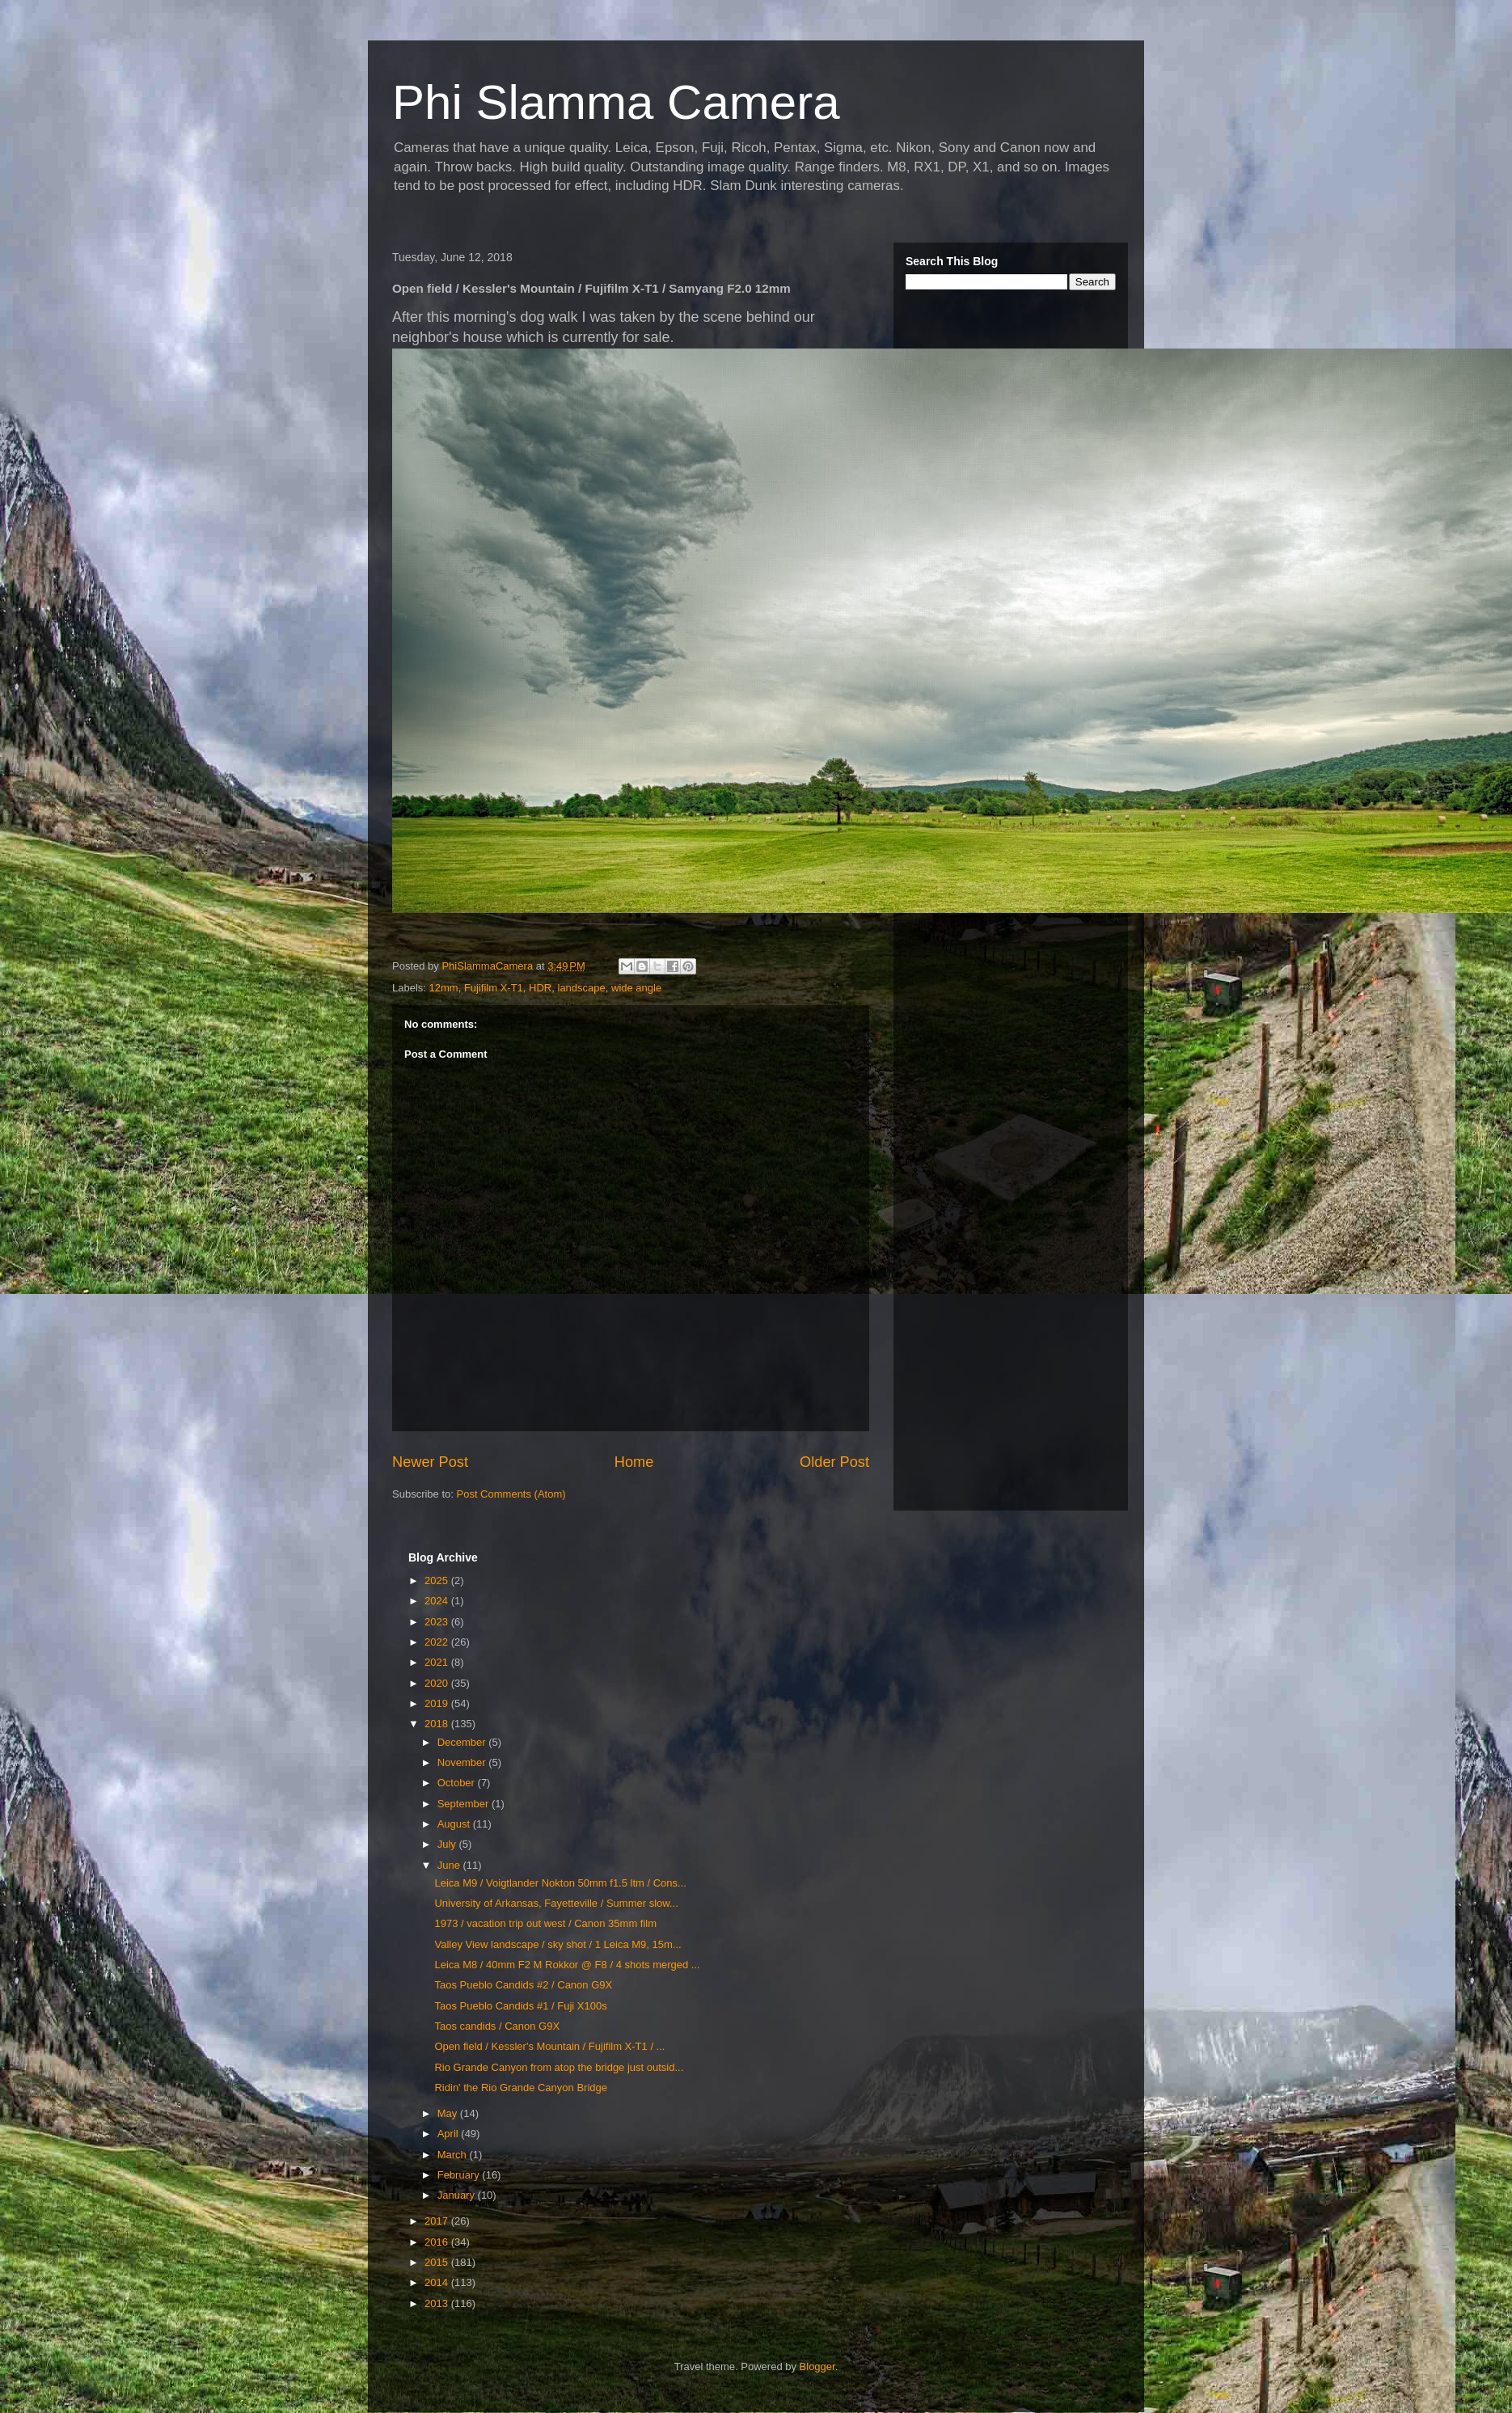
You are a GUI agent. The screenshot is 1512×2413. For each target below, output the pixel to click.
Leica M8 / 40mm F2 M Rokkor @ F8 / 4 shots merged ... (566, 1965)
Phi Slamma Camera (616, 102)
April (449, 2134)
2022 (437, 1642)
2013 (437, 2303)
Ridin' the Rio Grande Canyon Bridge (520, 2087)
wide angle (636, 988)
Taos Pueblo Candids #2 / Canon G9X (523, 1985)
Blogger (817, 2366)
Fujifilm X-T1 (493, 988)
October (457, 1783)
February (460, 2175)
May (448, 2113)
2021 (437, 1662)
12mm (443, 988)
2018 (437, 1724)
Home (634, 1462)
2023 (437, 1622)
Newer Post (430, 1462)
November (463, 1762)
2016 (437, 2242)
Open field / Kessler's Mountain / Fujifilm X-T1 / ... (549, 2046)
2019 (437, 1703)
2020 (437, 1683)
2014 (437, 2282)
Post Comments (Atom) (511, 1494)
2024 (437, 1601)
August (455, 1824)
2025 (437, 1580)
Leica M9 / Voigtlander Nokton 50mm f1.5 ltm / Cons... (560, 1883)
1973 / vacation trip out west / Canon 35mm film (545, 1923)
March (453, 2155)
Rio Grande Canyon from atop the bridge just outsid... (558, 2067)
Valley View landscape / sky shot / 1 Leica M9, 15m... (557, 1944)
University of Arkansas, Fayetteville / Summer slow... (556, 1903)
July (448, 1844)
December (463, 1742)
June (450, 1865)
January (457, 2195)
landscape (582, 988)
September (464, 1804)
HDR (540, 988)
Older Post (834, 1462)
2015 (437, 2262)
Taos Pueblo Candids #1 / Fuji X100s (520, 2006)
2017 (437, 2221)
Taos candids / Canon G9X (497, 2026)
